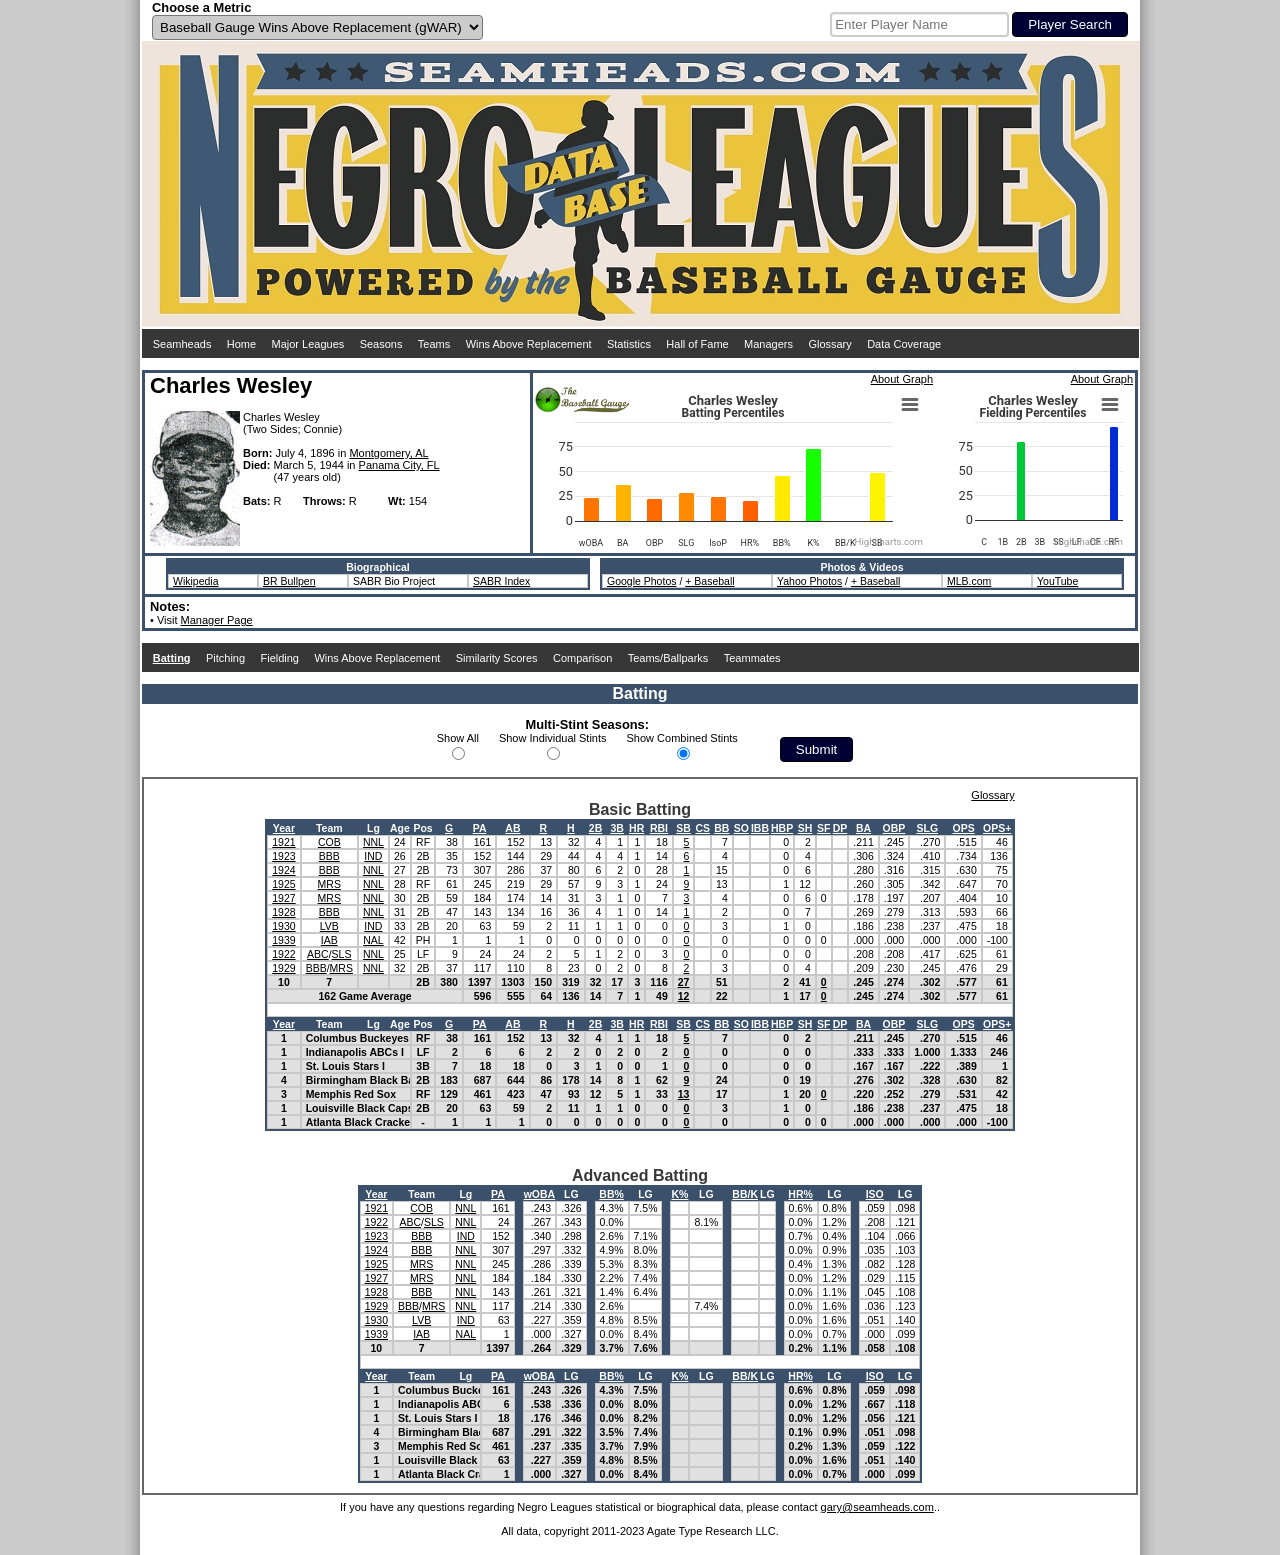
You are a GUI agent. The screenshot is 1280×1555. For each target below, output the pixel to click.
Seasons (381, 344)
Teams (434, 344)
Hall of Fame (697, 344)
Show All (458, 738)
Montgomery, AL (388, 453)
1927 (283, 898)
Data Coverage (904, 344)
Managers (768, 344)
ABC (318, 954)
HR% (800, 1194)
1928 (283, 912)
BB (721, 828)
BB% (611, 1194)
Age (400, 828)
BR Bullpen (289, 581)
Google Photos (641, 581)
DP (840, 828)
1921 (283, 842)
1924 (283, 870)
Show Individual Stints (553, 738)
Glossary (829, 344)
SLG (928, 828)
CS (702, 828)
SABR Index (501, 581)
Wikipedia (196, 581)
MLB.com (969, 581)
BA (863, 828)
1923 (283, 856)
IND (373, 856)
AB (512, 828)
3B (616, 828)
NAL (373, 940)
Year (284, 828)
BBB (329, 856)
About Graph (902, 379)
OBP (894, 828)
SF (823, 828)
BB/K (745, 1194)
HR (636, 828)
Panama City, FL (399, 465)
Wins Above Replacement (529, 344)
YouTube (1057, 581)
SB (683, 828)
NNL (373, 842)
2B (595, 828)
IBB (760, 828)
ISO (875, 1194)
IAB (329, 940)
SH (805, 828)
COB (329, 842)
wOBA (540, 1194)
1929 (283, 968)
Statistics (629, 344)
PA (480, 828)
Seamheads (182, 344)
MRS (329, 884)
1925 (283, 884)
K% (679, 1194)
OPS (963, 828)
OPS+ (997, 828)
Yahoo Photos (809, 581)
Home (241, 344)
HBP (782, 828)
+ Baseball (709, 581)
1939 (283, 940)
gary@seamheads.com (877, 1507)
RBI (659, 828)
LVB (329, 926)
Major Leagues (308, 344)
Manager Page (217, 620)
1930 (283, 926)
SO (741, 828)
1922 (283, 954)
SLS (342, 954)
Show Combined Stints (682, 738)
